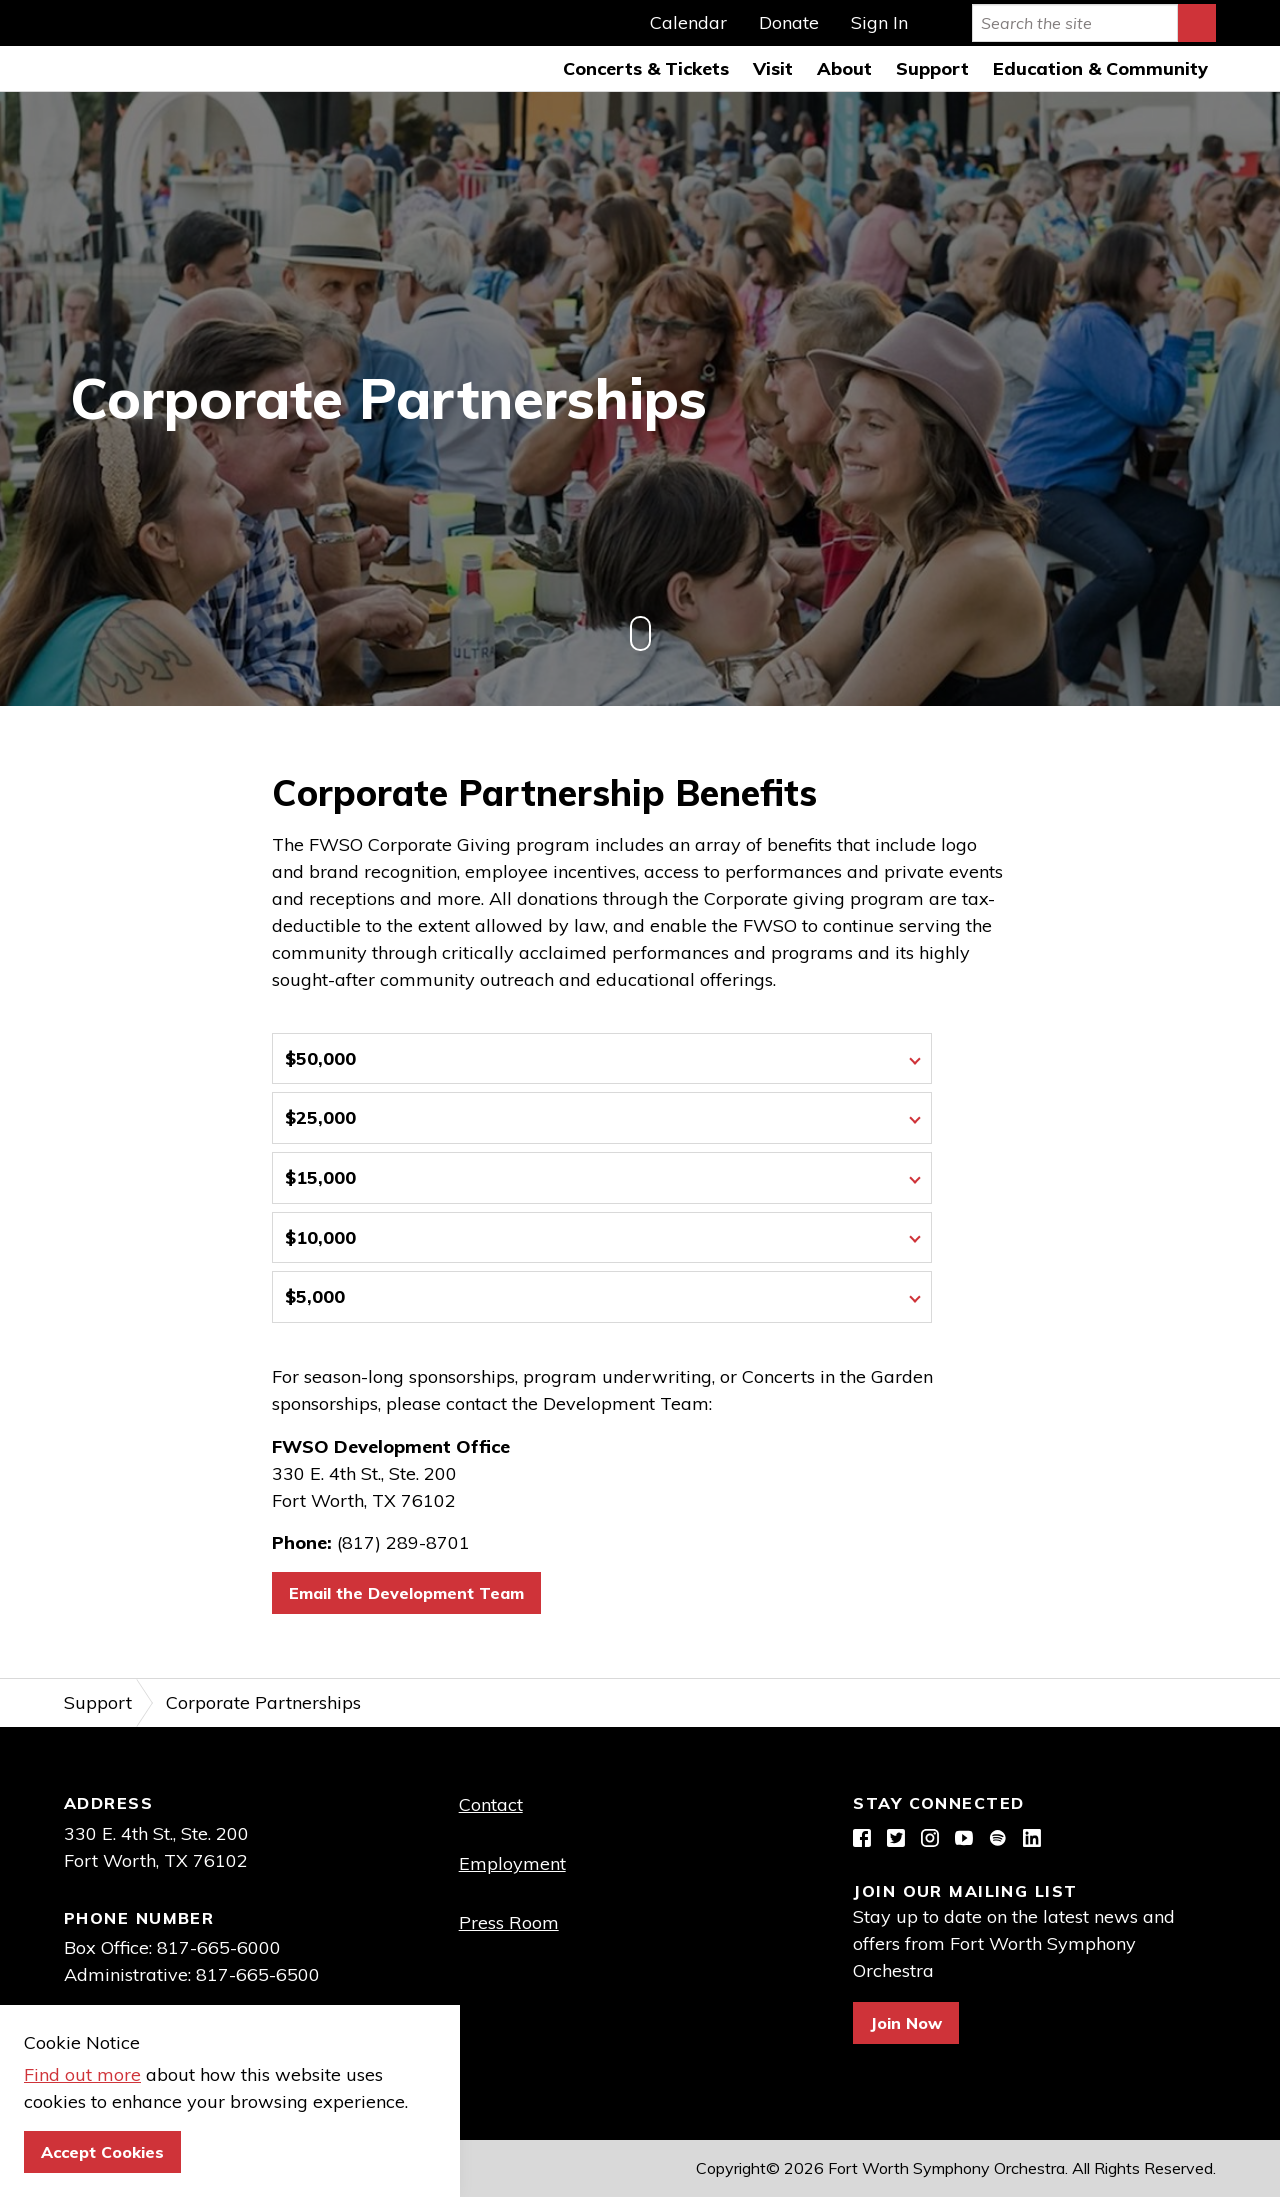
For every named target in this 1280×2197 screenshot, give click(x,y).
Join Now (906, 2023)
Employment (512, 1864)
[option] (640, 399)
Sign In (879, 23)
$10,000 (320, 1237)
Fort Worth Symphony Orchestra (46, 46)
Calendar (688, 23)
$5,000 (315, 1297)
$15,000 (320, 1177)
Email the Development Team (406, 1594)
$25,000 (320, 1118)
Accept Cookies (102, 2152)
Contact (491, 1805)
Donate (789, 23)
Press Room (509, 1923)
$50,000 (320, 1058)
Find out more (82, 2074)
